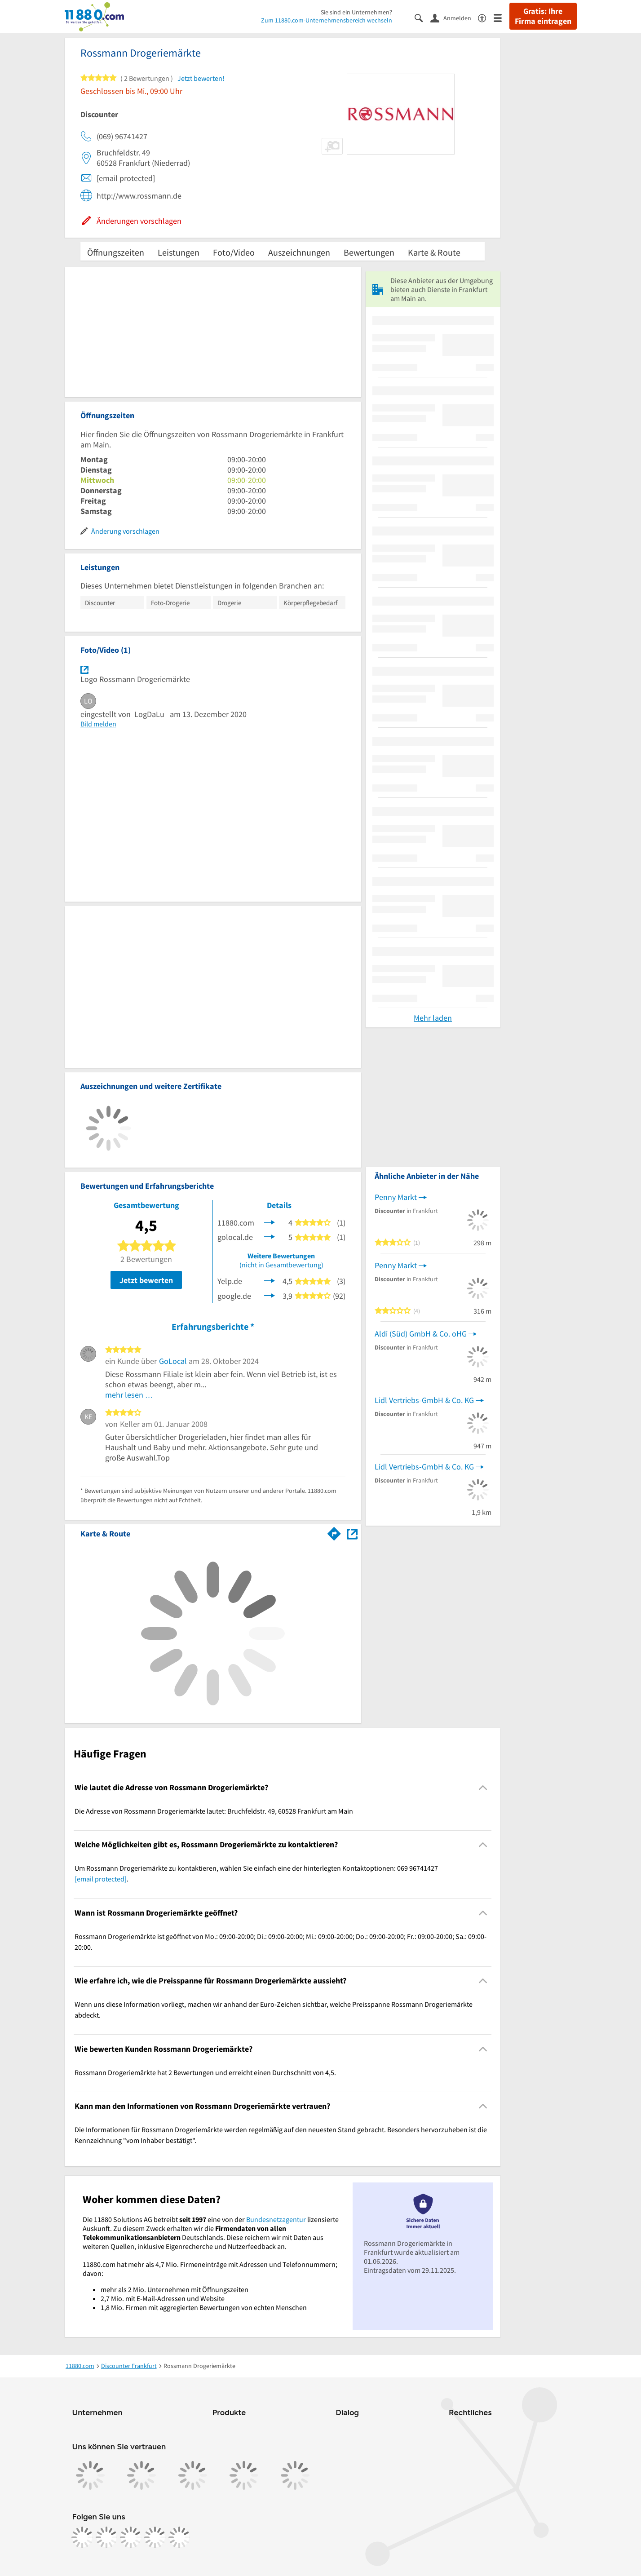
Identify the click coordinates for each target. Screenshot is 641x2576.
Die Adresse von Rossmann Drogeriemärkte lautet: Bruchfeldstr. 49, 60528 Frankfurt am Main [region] (214, 1810)
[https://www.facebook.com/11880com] (82, 2537)
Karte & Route (434, 252)
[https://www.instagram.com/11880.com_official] (106, 2537)
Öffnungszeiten (115, 252)
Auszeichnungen (299, 252)
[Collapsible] (482, 1787)
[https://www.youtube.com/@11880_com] (179, 2537)
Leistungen (178, 252)
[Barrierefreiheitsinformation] (486, 17)
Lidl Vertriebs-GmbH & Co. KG (424, 1400)
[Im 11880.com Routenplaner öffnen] (334, 1531)
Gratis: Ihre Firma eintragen (543, 16)
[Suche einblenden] (422, 17)
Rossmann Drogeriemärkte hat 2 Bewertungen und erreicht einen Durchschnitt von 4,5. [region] (205, 2072)
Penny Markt (396, 1197)
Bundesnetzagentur (276, 2219)
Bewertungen (369, 252)
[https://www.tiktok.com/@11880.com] (131, 2537)
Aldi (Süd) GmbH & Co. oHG (421, 1333)
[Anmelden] (454, 17)
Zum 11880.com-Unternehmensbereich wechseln (326, 20)
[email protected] (101, 1878)
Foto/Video (234, 252)
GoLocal (173, 1361)
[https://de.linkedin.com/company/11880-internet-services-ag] (155, 2537)
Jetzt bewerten (146, 1280)
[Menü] (501, 17)
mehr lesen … (129, 1395)
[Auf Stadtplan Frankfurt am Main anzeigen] (352, 1533)
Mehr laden (433, 1018)
